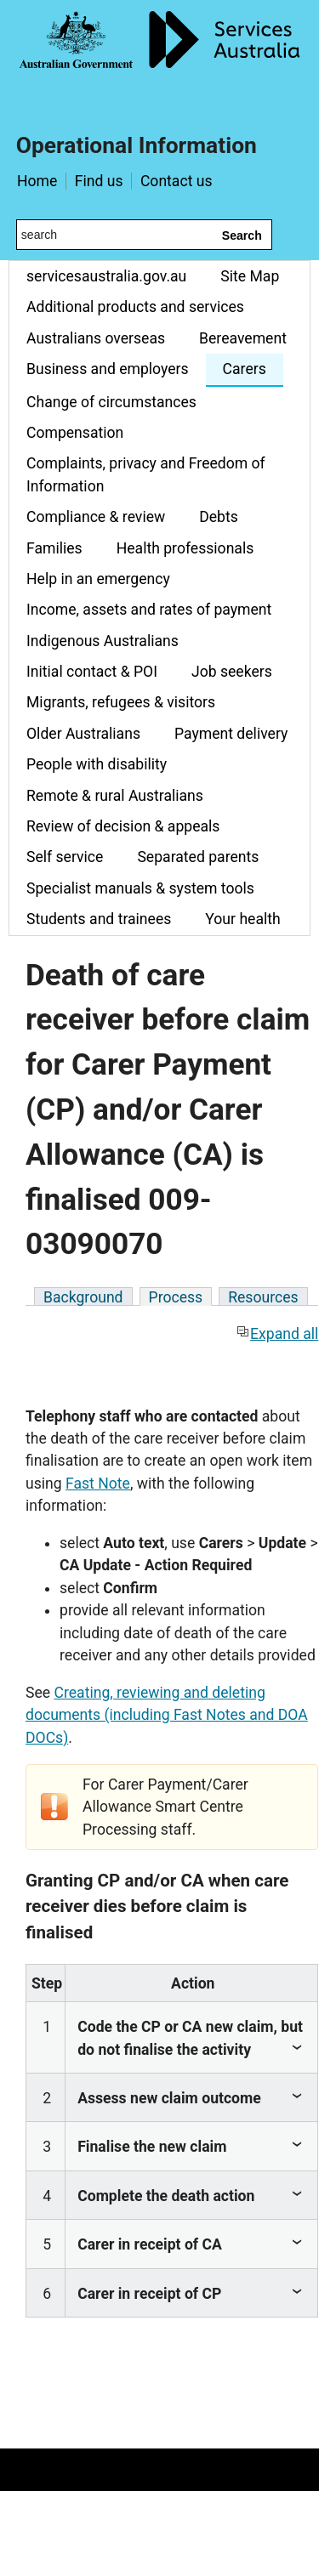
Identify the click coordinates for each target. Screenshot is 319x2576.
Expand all (277, 1333)
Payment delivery (231, 733)
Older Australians (83, 733)
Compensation (74, 432)
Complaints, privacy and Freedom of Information (145, 474)
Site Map (249, 276)
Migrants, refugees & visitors (120, 702)
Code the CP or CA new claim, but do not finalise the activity (190, 2037)
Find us (99, 181)
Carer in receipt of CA (149, 2244)
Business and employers (107, 368)
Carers (244, 368)
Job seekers (231, 671)
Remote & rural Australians (114, 795)
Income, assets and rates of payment (148, 609)
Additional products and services (135, 306)
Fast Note (98, 1483)
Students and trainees (98, 919)
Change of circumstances (111, 402)
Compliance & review (95, 516)
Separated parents (198, 856)
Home (37, 181)
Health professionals (185, 548)
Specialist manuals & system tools (140, 888)
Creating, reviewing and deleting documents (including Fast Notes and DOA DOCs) (167, 1715)
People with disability (96, 764)
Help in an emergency (98, 578)
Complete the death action (165, 2195)
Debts (218, 516)
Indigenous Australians (102, 641)
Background (83, 1297)
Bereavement (243, 338)
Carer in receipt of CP (149, 2293)
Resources (263, 1297)
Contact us (176, 181)
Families (54, 548)
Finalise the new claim (151, 2146)
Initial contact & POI (91, 671)
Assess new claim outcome (169, 2098)
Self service (64, 856)
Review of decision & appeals (122, 826)
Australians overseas (95, 338)
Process (176, 1297)
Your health (242, 919)
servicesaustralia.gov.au (106, 276)
